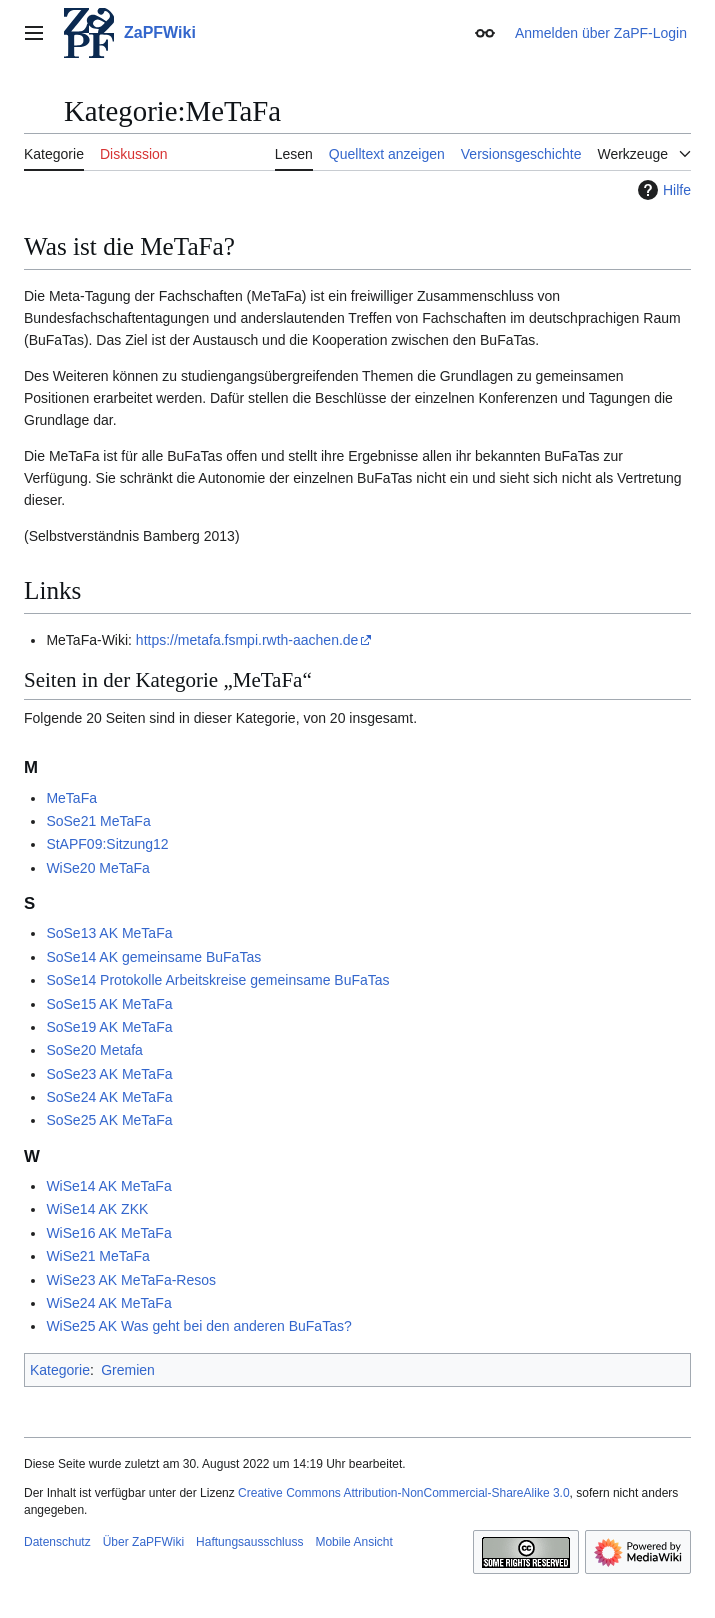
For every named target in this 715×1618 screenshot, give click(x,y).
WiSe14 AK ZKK (97, 1209)
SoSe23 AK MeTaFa (109, 1074)
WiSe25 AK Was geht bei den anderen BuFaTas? (198, 1326)
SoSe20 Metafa (94, 1050)
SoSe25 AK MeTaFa (109, 1120)
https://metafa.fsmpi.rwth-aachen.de (247, 640)
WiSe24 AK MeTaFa (108, 1303)
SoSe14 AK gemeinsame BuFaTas (153, 957)
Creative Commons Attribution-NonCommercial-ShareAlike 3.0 (403, 1493)
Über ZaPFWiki (143, 1542)
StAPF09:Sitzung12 (107, 844)
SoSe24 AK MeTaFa (109, 1097)
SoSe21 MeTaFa (98, 821)
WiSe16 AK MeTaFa (108, 1233)
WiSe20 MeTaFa (97, 868)
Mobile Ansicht (353, 1542)
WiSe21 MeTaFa (97, 1256)
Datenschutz (57, 1542)
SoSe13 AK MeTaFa (109, 933)
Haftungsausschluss (249, 1542)
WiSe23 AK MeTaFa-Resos (131, 1280)
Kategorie (60, 1370)
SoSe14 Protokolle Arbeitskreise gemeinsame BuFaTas (217, 980)
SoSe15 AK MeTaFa (109, 1004)
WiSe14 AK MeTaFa (108, 1186)
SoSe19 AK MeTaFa (109, 1027)
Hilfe (662, 190)
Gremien (128, 1370)
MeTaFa (71, 798)
